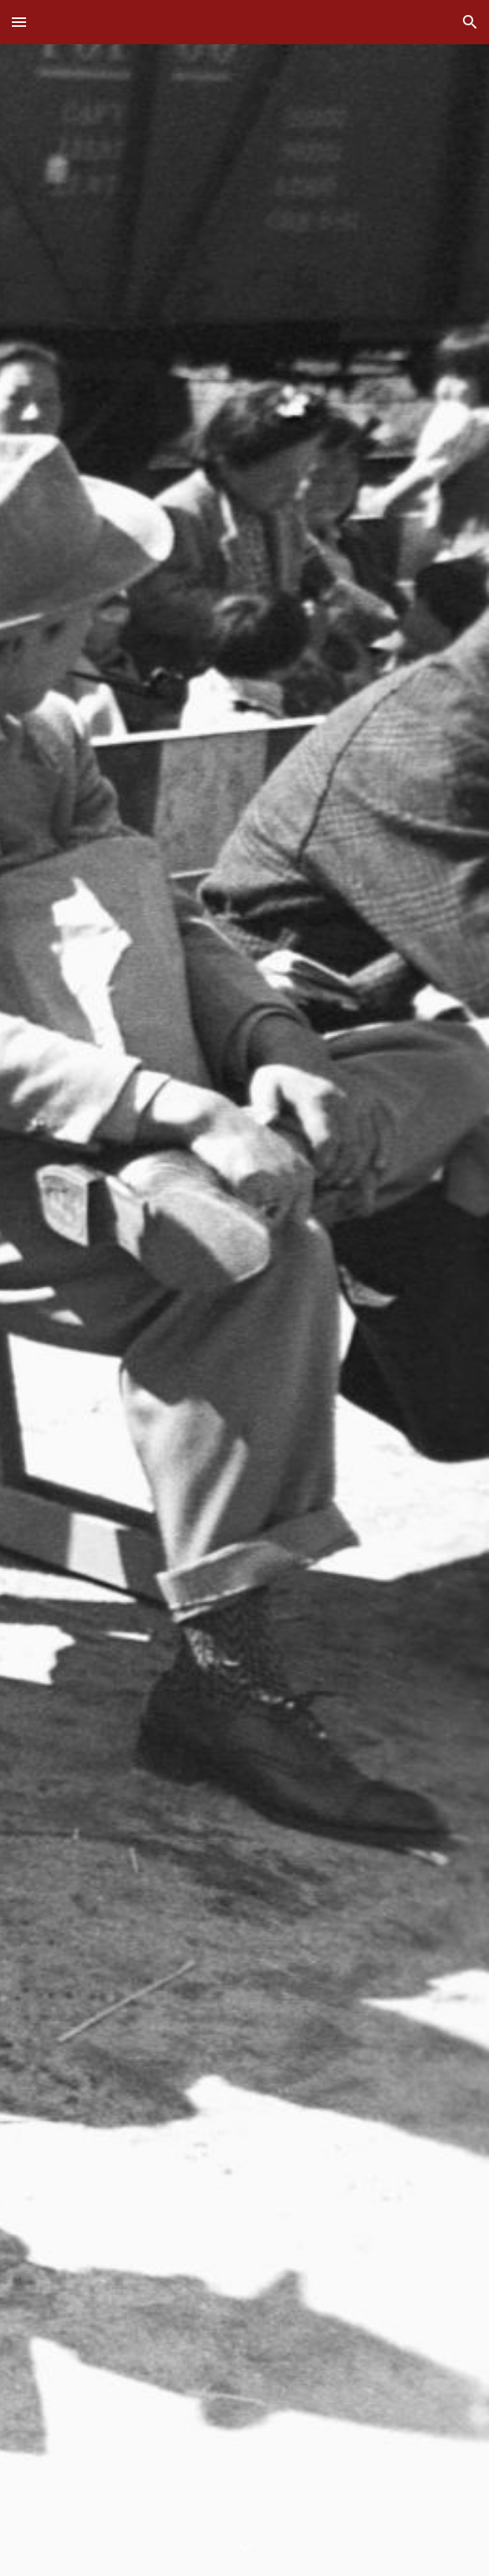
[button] (19, 21)
